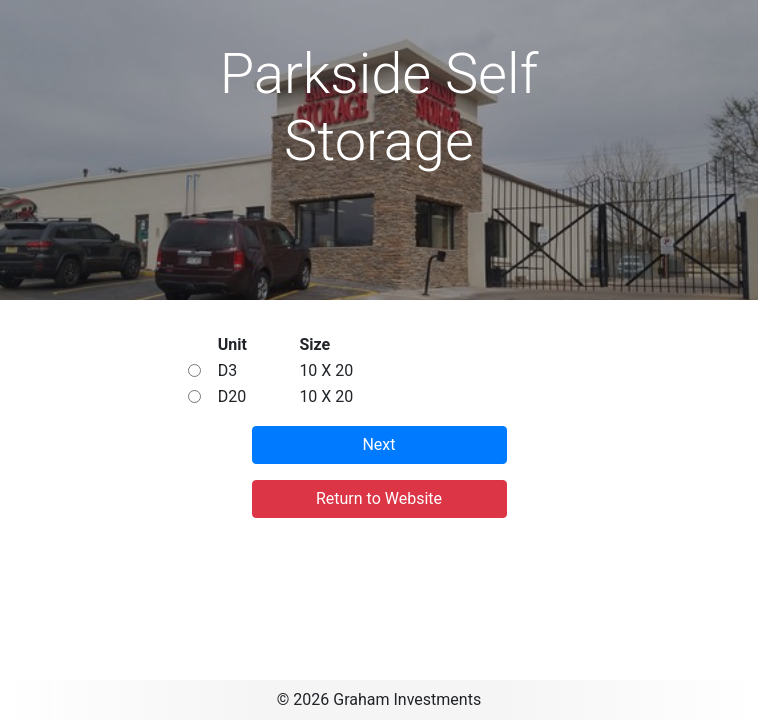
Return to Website (379, 498)
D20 (232, 396)
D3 (228, 370)
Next (378, 444)
